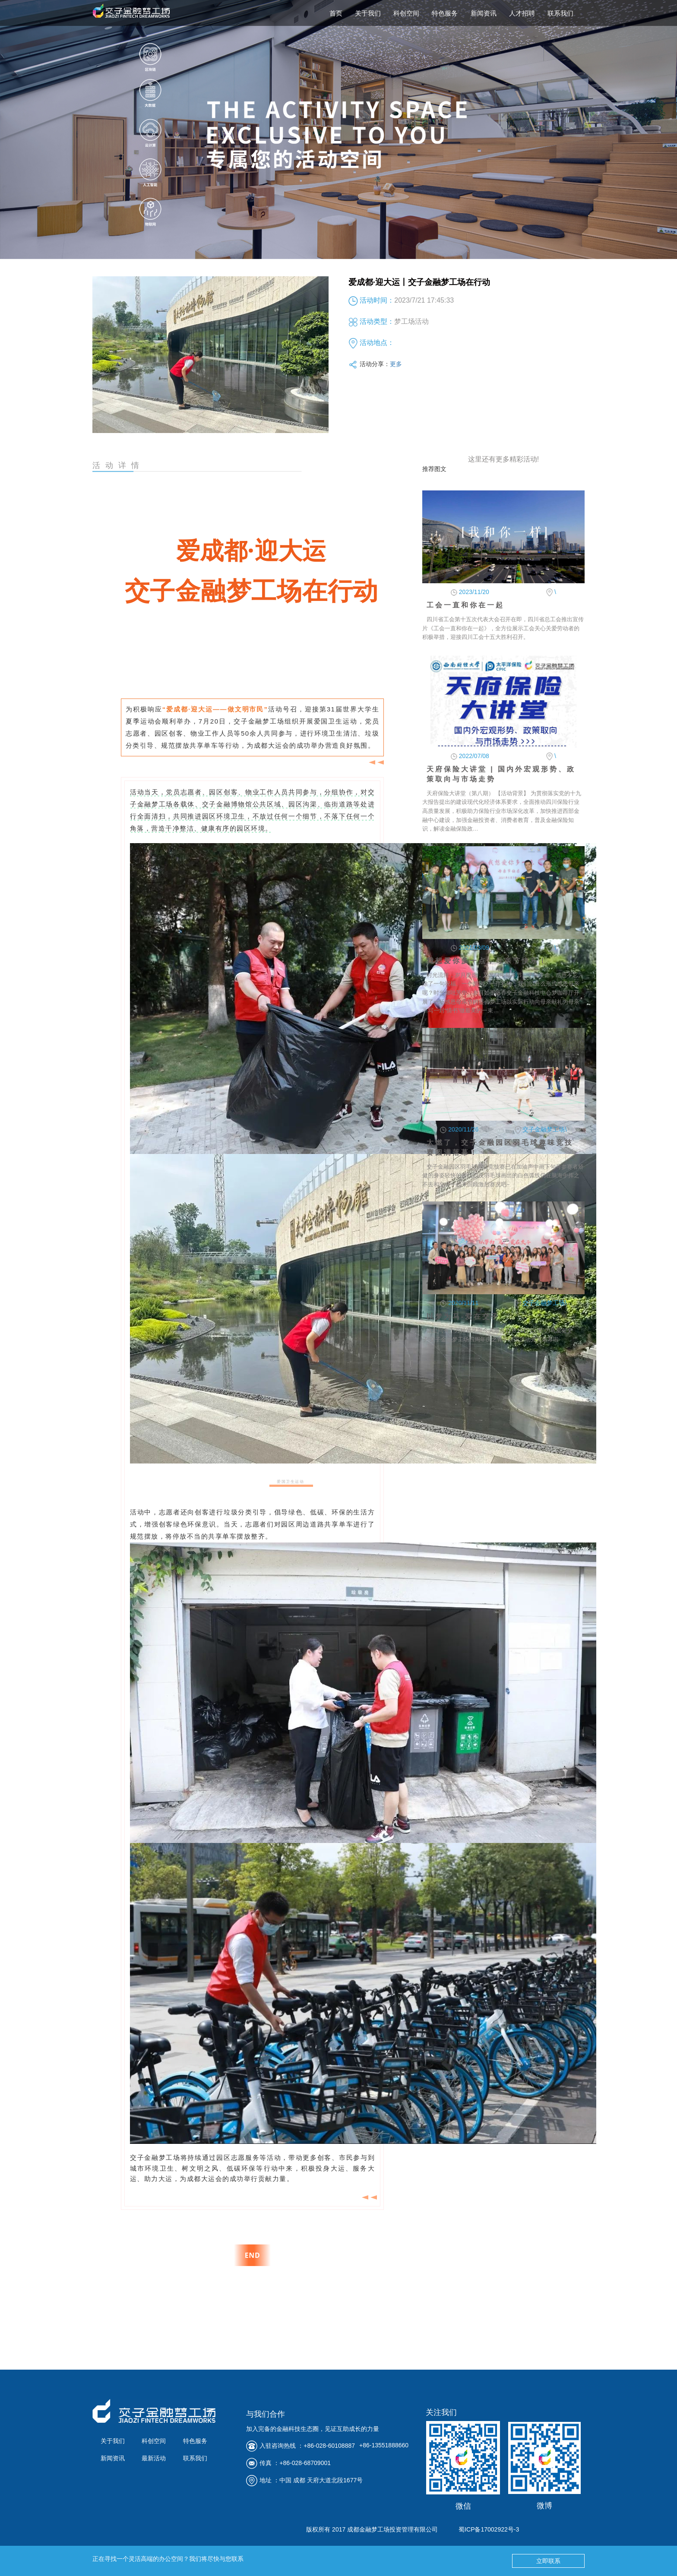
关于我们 (368, 13)
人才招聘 (522, 13)
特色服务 (445, 13)
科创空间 (406, 13)
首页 (335, 13)
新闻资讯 (484, 13)
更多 (396, 363)
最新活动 (154, 2458)
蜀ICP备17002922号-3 (489, 2529)
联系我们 (560, 13)
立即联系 (548, 2560)
